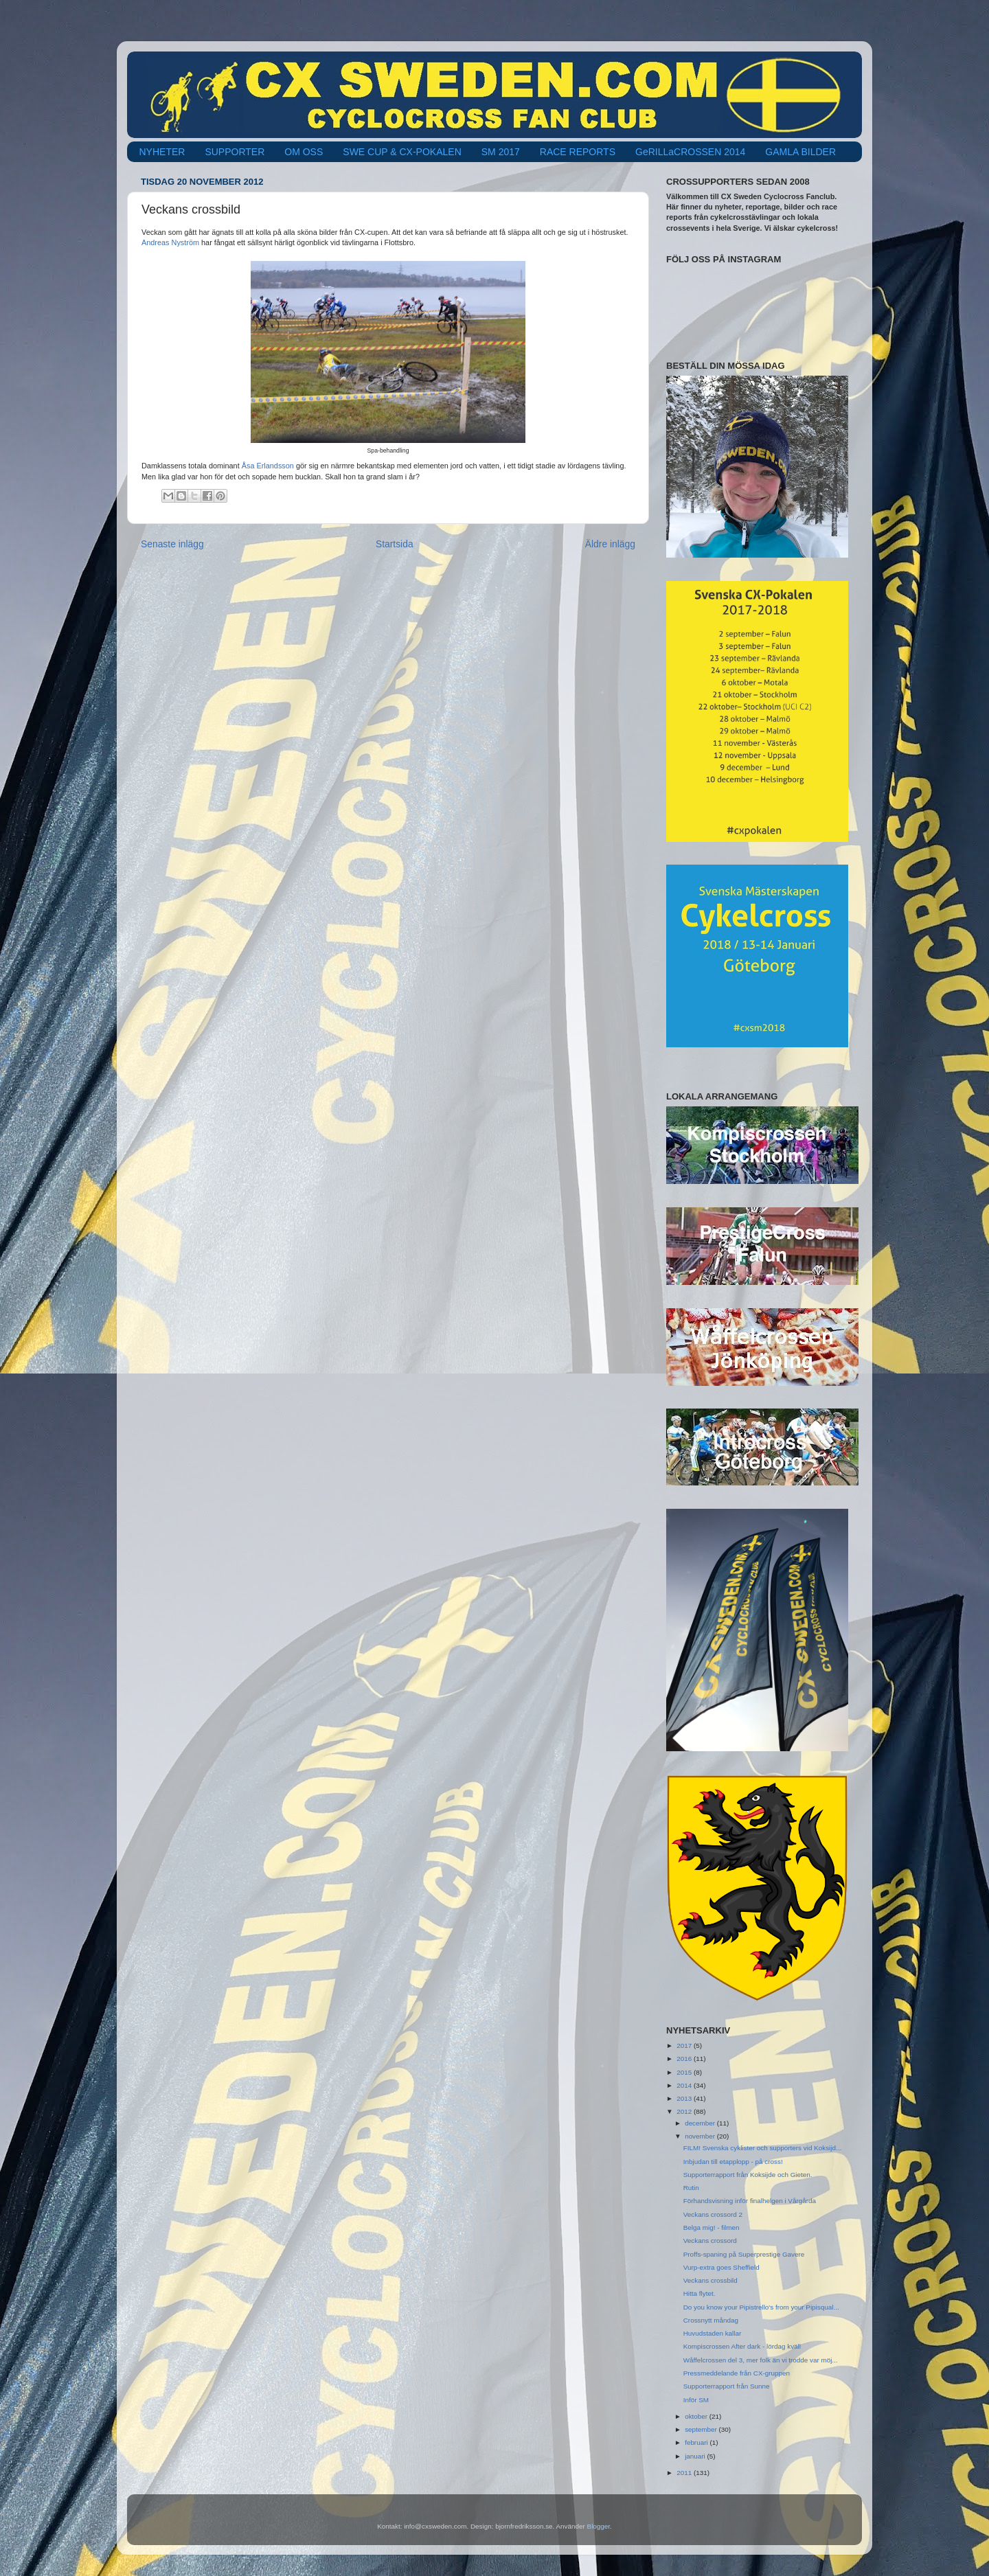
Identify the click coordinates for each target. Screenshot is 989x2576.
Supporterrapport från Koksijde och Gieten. (747, 2174)
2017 (685, 2045)
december (701, 2123)
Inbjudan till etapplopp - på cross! (733, 2161)
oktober (697, 2416)
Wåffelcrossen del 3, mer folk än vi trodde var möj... (760, 2360)
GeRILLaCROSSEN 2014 (690, 151)
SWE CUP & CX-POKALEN (402, 151)
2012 (685, 2111)
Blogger (599, 2526)
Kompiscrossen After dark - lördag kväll (742, 2346)
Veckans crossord (710, 2240)
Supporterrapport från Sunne (726, 2386)
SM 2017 (500, 151)
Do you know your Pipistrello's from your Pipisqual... (761, 2307)
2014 (685, 2085)
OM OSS (303, 151)
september (701, 2429)
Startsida (394, 543)
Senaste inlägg (172, 543)
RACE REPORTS (577, 151)
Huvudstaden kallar (712, 2333)
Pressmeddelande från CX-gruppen (736, 2373)
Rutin (691, 2187)
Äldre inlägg (610, 543)
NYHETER (162, 151)
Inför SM (696, 2400)
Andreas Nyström (170, 242)
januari (696, 2456)
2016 (685, 2058)
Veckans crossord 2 (712, 2214)
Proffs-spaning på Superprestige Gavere (744, 2254)
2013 (685, 2098)
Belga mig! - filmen (711, 2227)
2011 (685, 2472)
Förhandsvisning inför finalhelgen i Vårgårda (749, 2200)
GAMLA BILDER (800, 151)
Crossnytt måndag (710, 2320)
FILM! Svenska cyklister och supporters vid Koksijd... (762, 2148)
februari (697, 2442)
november (701, 2136)
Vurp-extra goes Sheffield (721, 2267)
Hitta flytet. (699, 2293)
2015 (685, 2072)
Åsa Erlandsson (268, 465)
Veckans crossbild (710, 2280)
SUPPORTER (234, 151)
